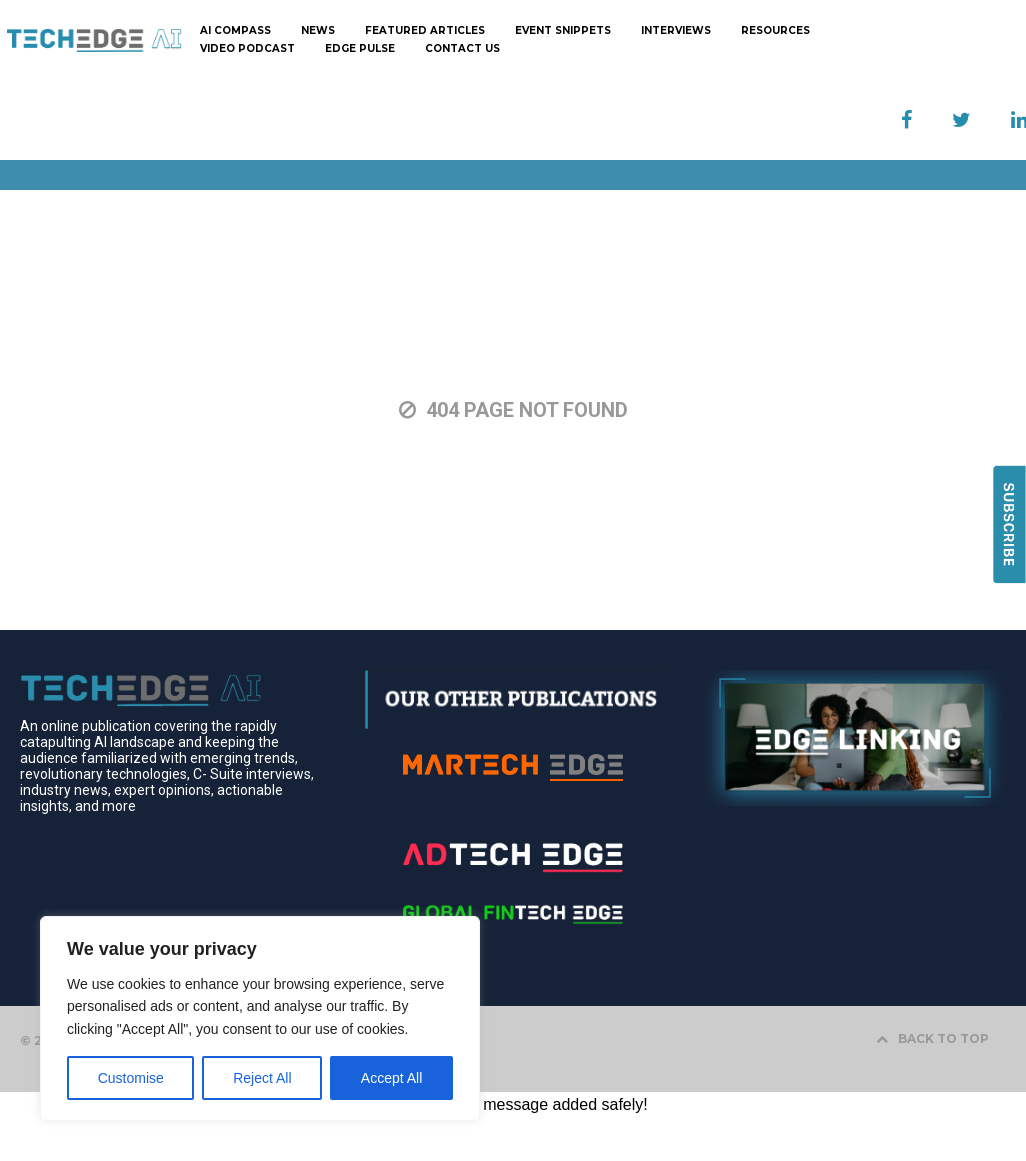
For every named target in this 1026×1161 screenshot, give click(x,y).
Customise (131, 1078)
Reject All (262, 1078)
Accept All (391, 1078)
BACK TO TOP (932, 1038)
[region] (260, 1018)
